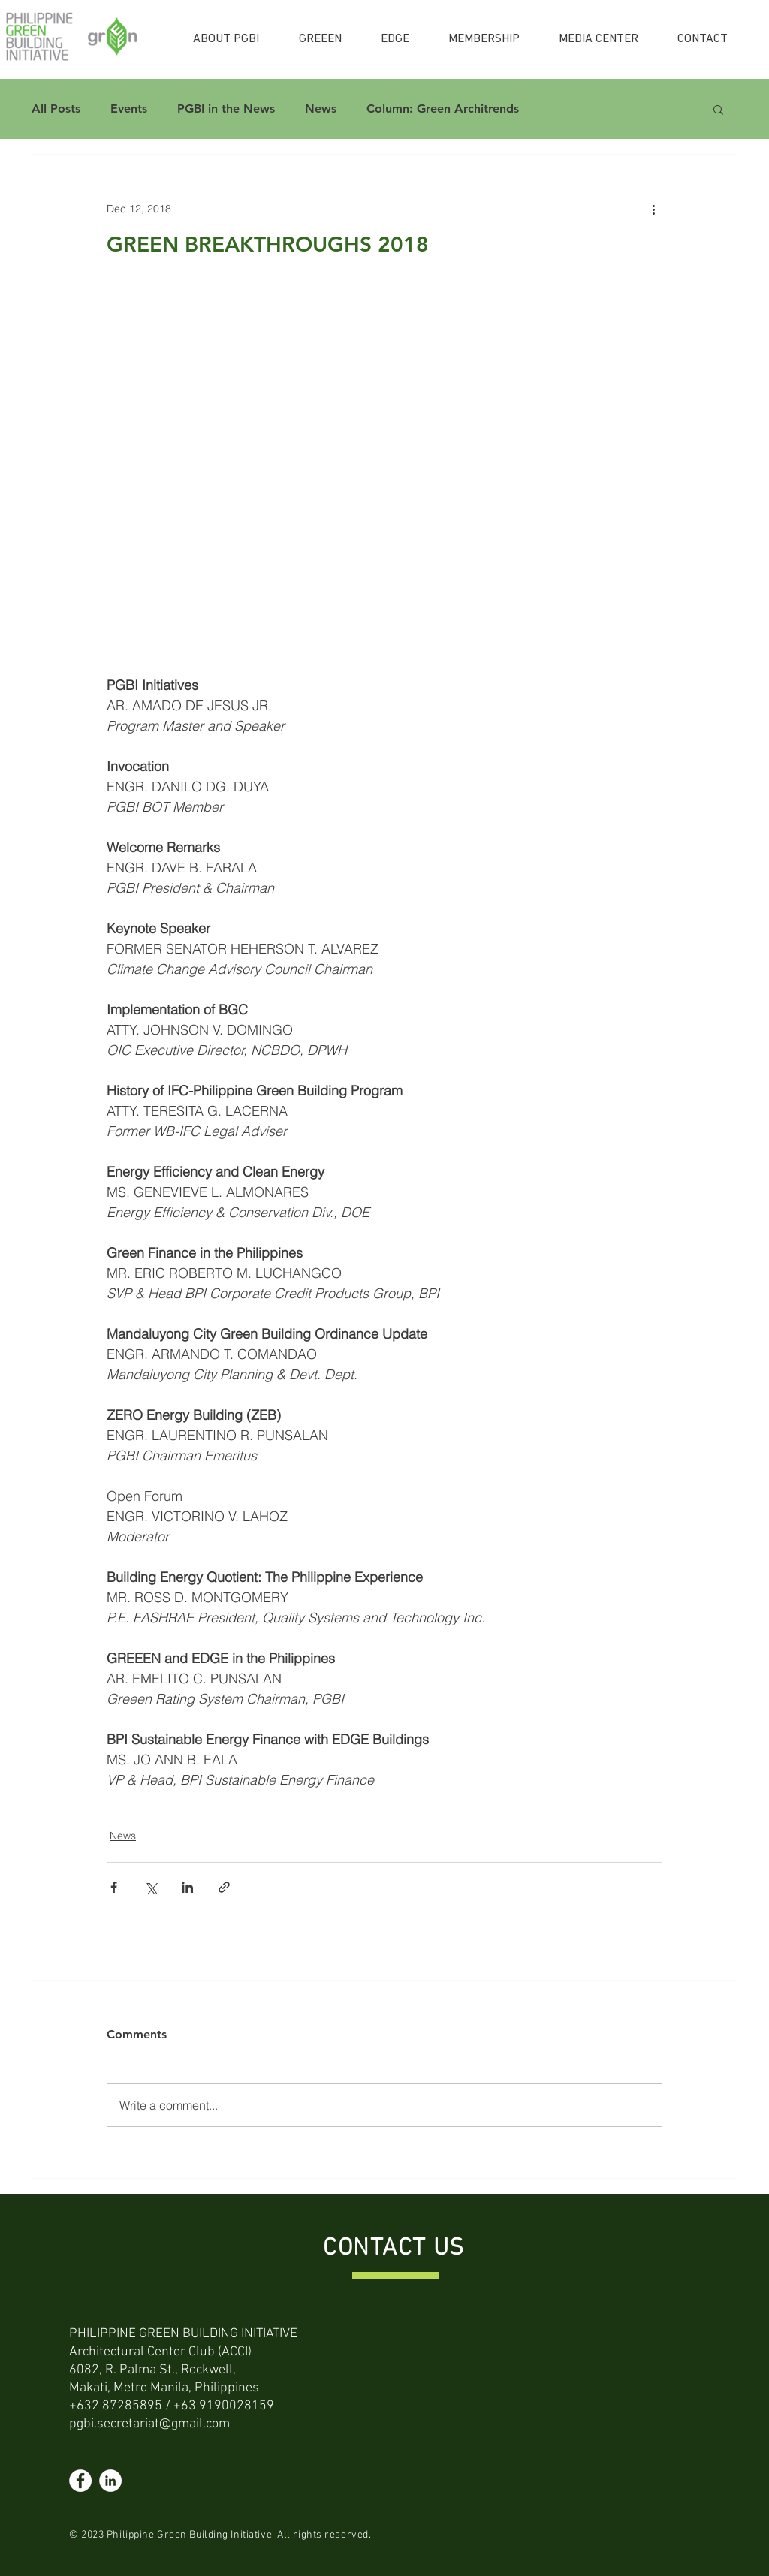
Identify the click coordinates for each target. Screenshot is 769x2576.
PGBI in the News (226, 108)
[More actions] (653, 209)
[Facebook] (80, 2480)
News (320, 108)
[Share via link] (224, 1887)
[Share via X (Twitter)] (150, 1887)
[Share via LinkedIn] (187, 1887)
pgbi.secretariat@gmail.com (149, 2424)
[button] (718, 109)
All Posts (56, 108)
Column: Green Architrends (442, 108)
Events (128, 108)
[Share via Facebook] (114, 1887)
